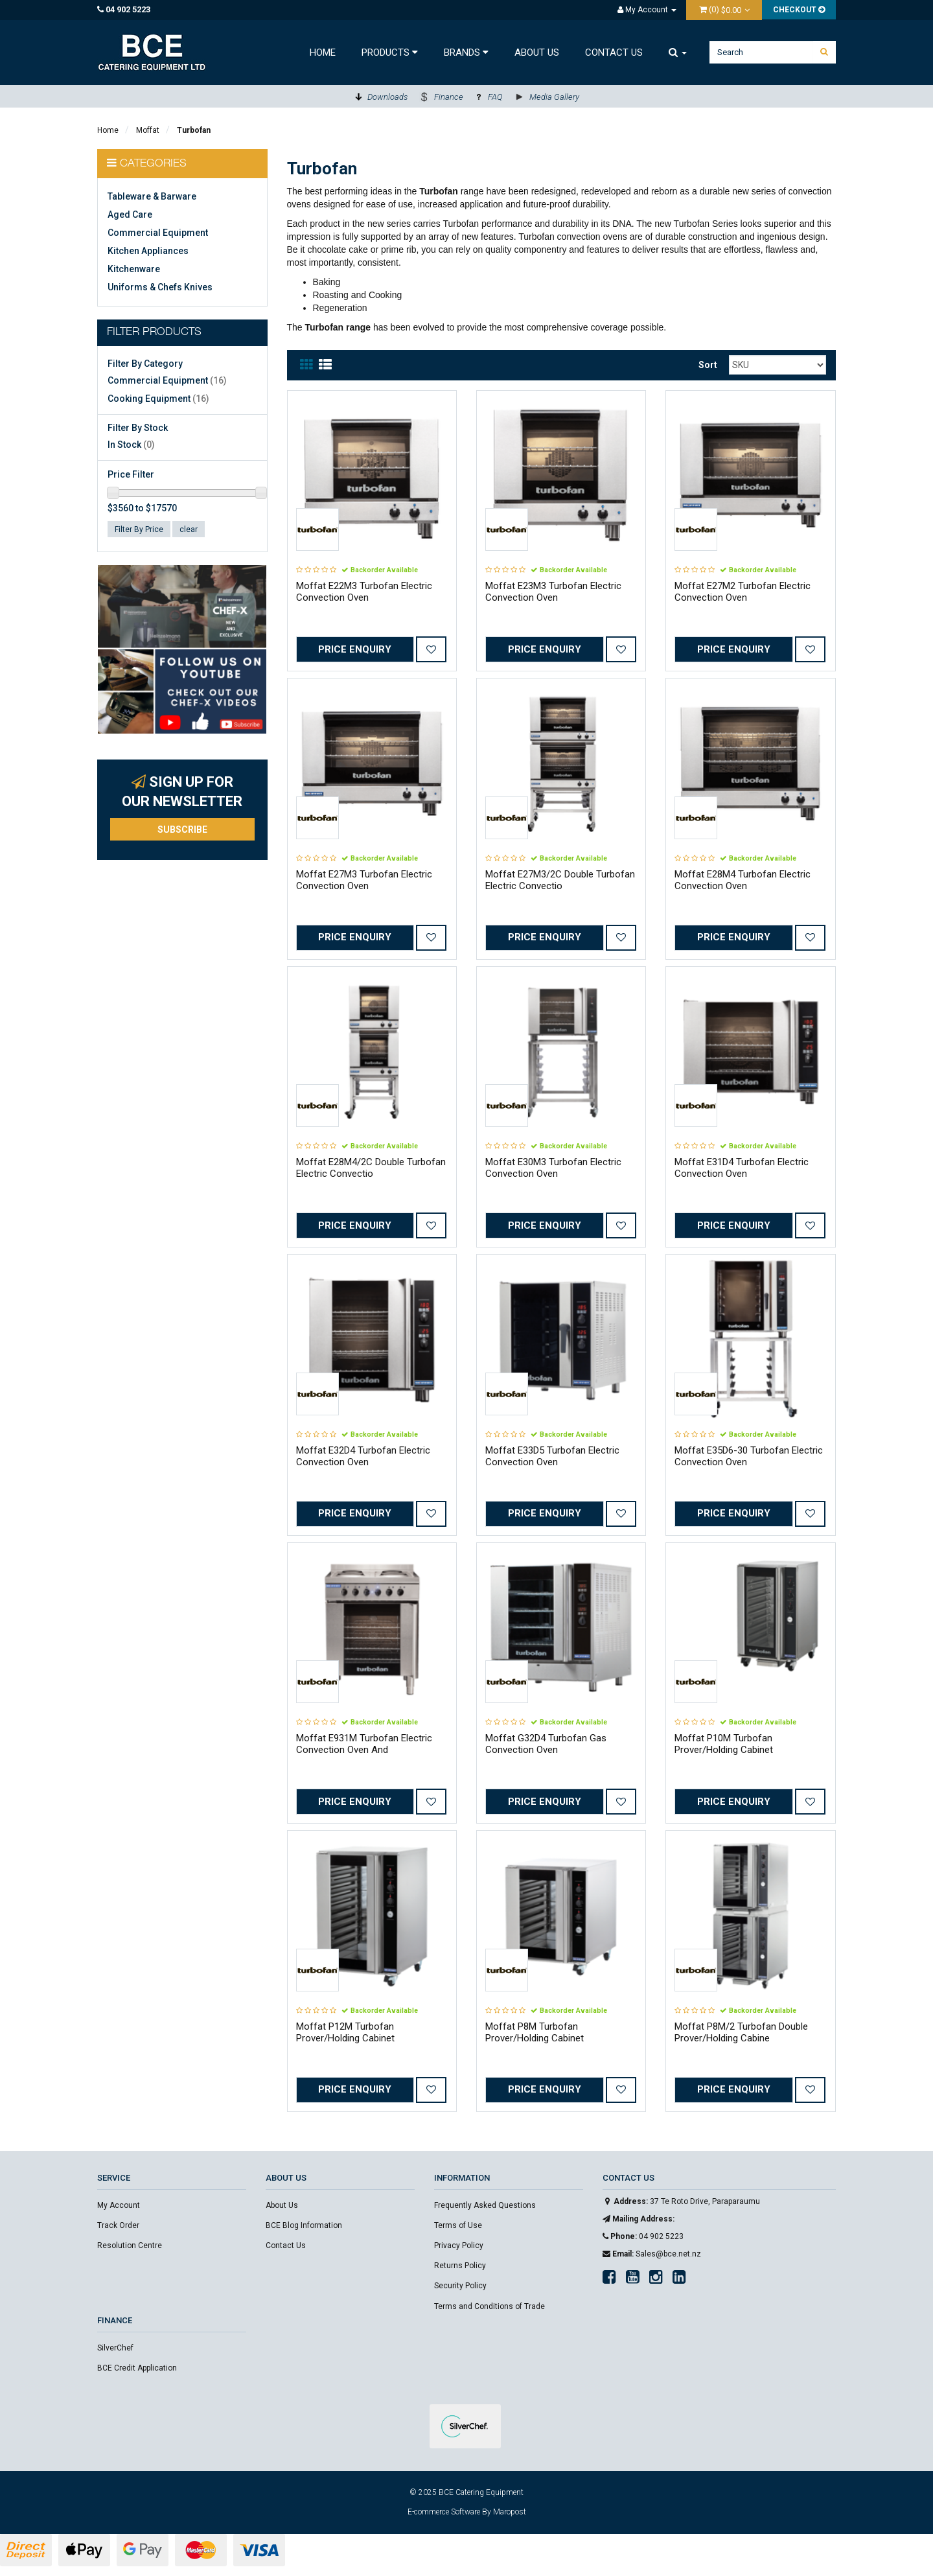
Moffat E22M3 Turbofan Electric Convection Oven (364, 591)
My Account (118, 2205)
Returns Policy (460, 2265)
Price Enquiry (354, 649)
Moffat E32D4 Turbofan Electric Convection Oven (363, 1456)
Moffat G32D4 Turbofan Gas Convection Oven (545, 1744)
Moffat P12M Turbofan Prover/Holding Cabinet (345, 2032)
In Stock (131, 444)
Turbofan (194, 130)
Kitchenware (134, 269)
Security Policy (460, 2285)
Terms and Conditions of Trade (489, 2306)
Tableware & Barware (152, 196)
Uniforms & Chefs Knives (160, 287)
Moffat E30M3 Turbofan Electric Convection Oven (553, 1167)
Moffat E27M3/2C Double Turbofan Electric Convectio (560, 880)
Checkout (799, 9)
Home (323, 52)
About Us (536, 52)
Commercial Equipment (158, 232)
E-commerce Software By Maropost (467, 2511)
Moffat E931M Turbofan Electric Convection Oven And (364, 1744)
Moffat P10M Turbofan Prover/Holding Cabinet (723, 1744)
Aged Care (130, 214)
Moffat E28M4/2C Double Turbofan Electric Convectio (371, 1167)
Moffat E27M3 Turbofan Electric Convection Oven (364, 880)
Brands (466, 52)
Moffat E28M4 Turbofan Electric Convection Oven (742, 880)
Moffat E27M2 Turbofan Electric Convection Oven (742, 591)
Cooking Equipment (158, 398)
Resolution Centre (129, 2245)
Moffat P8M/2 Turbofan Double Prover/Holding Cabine (741, 2032)
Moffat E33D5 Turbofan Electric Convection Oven (552, 1456)
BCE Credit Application (137, 2368)
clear (188, 529)
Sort (707, 365)
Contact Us (614, 52)
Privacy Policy (458, 2245)
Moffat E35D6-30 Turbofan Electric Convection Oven (748, 1456)
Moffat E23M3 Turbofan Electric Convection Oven (553, 591)
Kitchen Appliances (148, 251)
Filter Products (154, 332)
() (721, 9)
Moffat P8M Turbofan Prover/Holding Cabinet (534, 2032)
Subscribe (182, 829)
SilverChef (115, 2347)
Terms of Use (458, 2225)
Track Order (118, 2225)
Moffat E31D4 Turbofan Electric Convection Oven (741, 1167)
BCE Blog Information (304, 2225)
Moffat (147, 130)
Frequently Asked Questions (485, 2205)
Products (390, 52)
